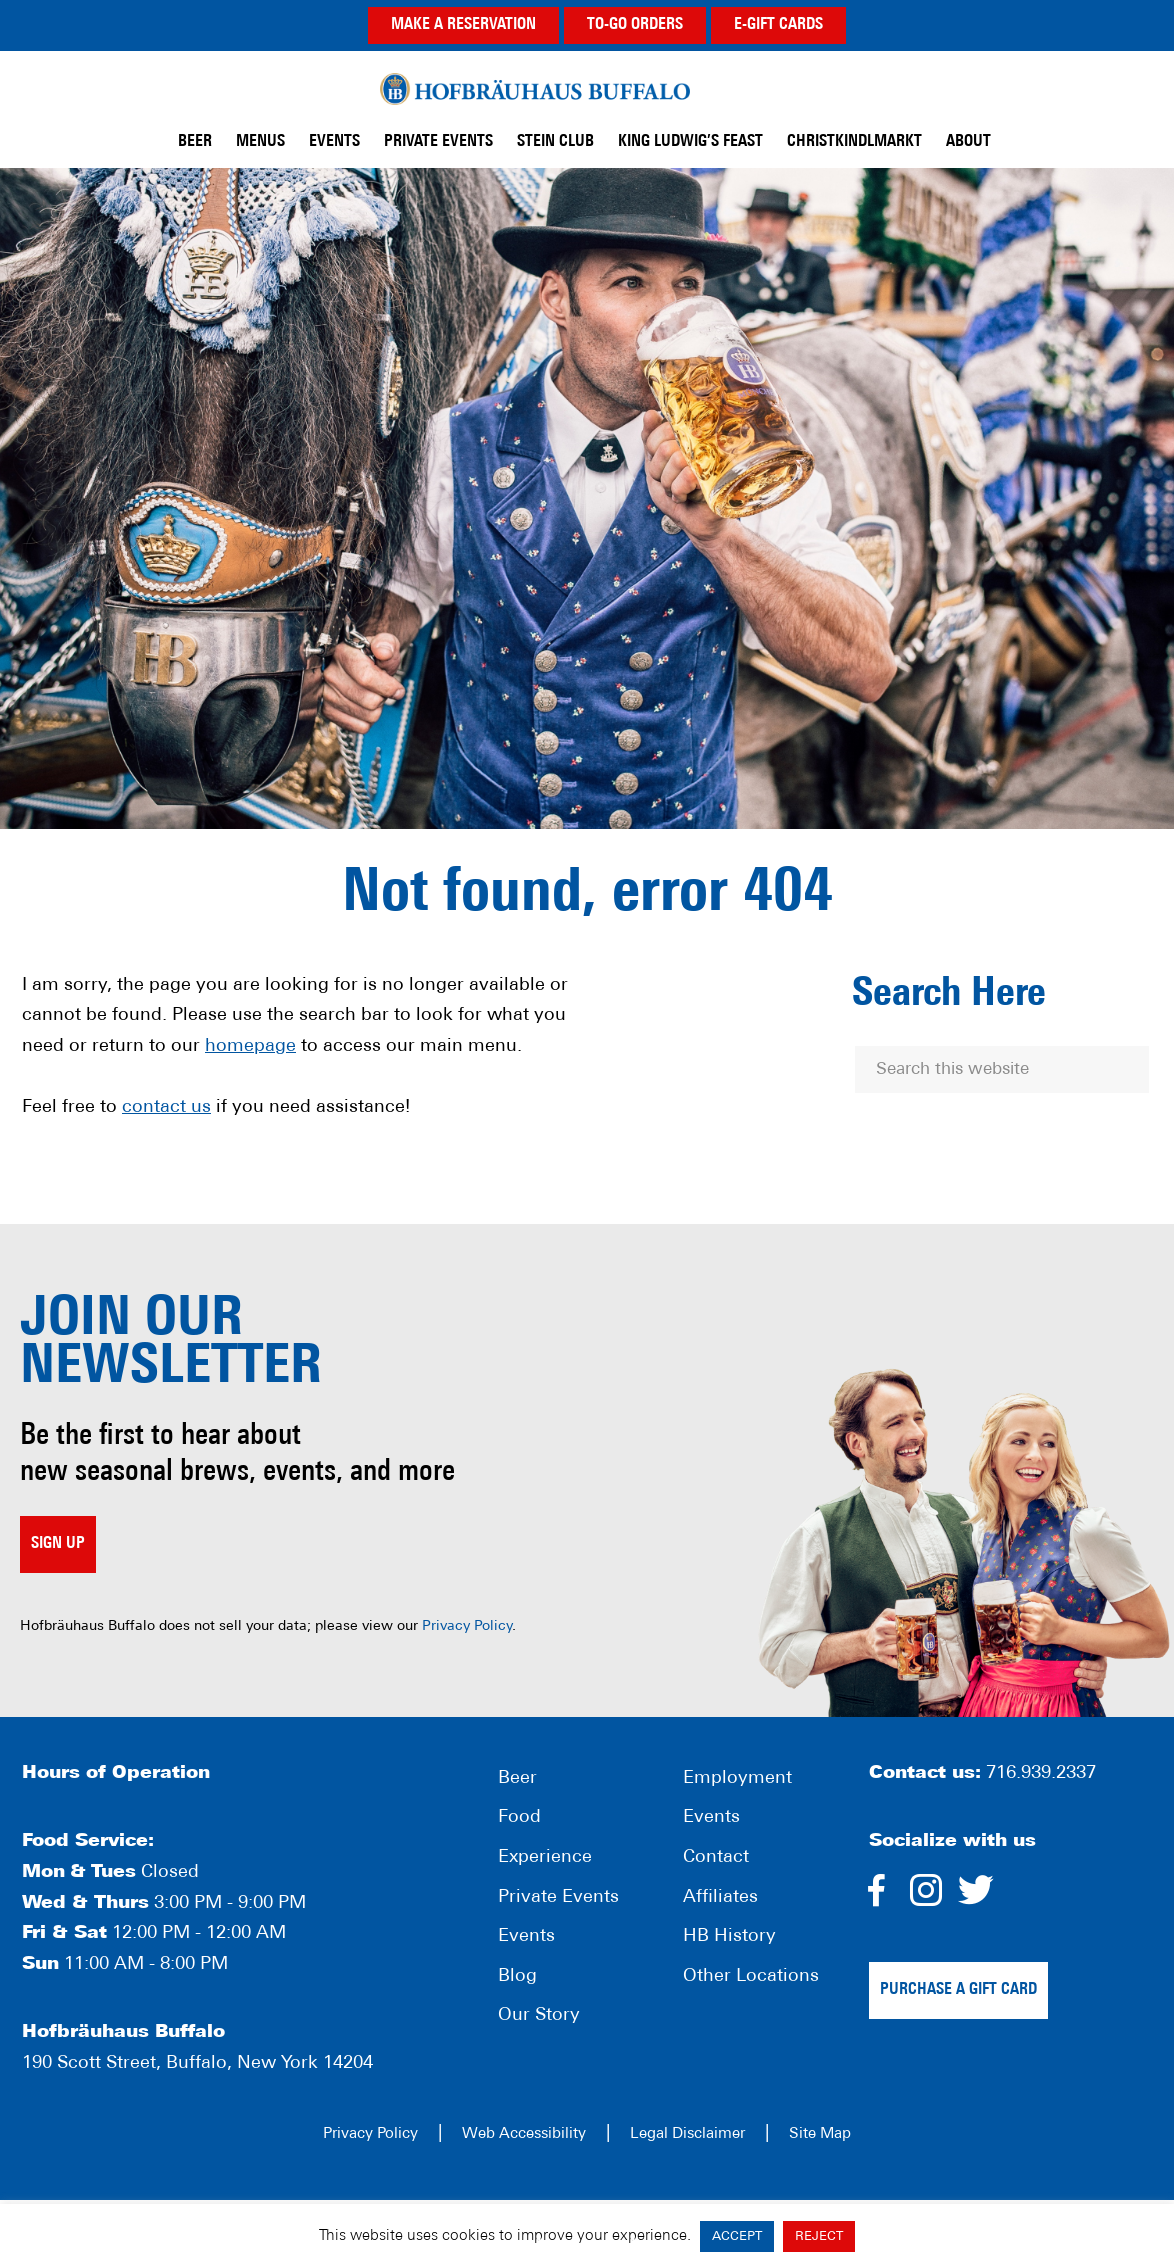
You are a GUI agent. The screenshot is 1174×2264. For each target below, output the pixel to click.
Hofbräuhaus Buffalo (535, 88)
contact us (166, 1107)
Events (526, 1936)
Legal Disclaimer (687, 2134)
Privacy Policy (467, 1626)
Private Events (558, 1897)
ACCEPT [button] (737, 2236)
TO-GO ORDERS (635, 25)
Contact (716, 1857)
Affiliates (720, 1897)
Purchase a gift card (958, 1990)
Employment (737, 1778)
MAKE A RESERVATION (463, 25)
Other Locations (751, 1976)
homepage (250, 1046)
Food (519, 1817)
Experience (545, 1857)
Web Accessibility (524, 2134)
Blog (517, 1976)
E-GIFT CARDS (778, 25)
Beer (517, 1778)
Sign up (58, 1544)
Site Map (820, 2134)
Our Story (539, 2015)
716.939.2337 (1041, 1773)
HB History (729, 1936)
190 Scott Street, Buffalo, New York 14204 (197, 2063)
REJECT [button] (819, 2236)
